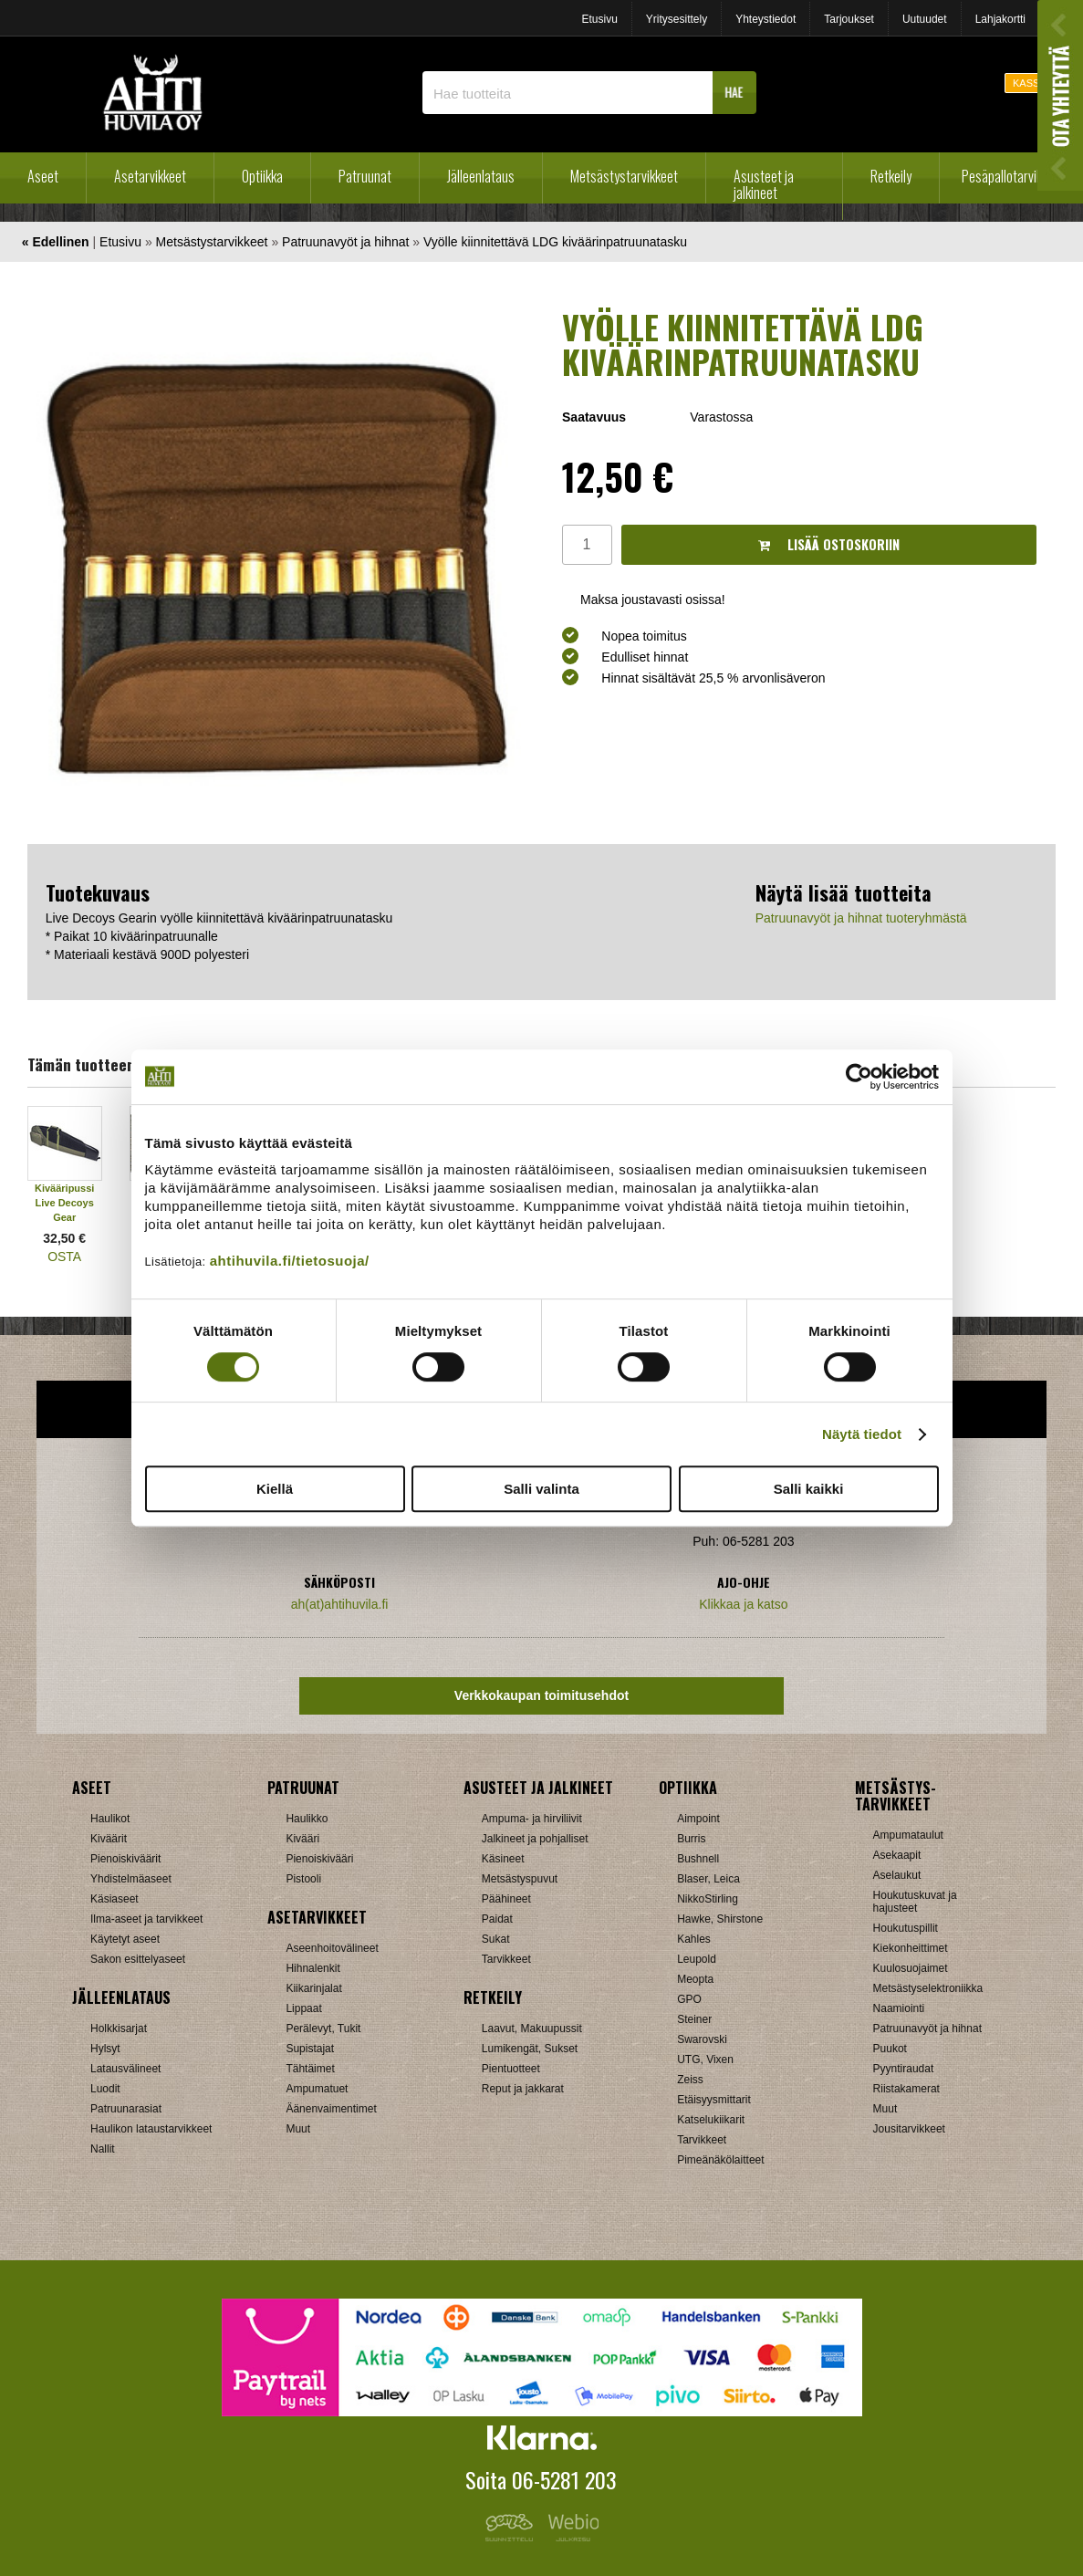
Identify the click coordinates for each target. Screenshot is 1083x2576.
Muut (298, 2128)
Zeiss (690, 2079)
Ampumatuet (317, 2088)
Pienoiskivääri (319, 1858)
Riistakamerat (906, 2088)
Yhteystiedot (765, 19)
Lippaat (303, 2008)
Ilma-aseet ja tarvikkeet (146, 1919)
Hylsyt (105, 2048)
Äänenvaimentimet (331, 2108)
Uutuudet (924, 19)
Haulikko (307, 1818)
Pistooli (303, 1878)
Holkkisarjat (118, 2028)
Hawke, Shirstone (720, 1919)
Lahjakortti (1000, 19)
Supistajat (310, 2048)
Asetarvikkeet (150, 176)
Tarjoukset (849, 19)
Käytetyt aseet (125, 1939)
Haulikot (110, 1818)
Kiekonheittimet (910, 1948)
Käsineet (503, 1858)
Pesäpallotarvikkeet (1013, 176)
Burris (691, 1838)
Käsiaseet (114, 1899)
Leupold (696, 1959)
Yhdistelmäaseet (131, 1878)
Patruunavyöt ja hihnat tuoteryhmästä (861, 918)
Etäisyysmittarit (714, 2099)
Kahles (694, 1939)
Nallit (102, 2149)
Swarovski (702, 2039)
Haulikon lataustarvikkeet (151, 2128)
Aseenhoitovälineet (332, 1948)
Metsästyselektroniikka (928, 1988)
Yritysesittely (676, 19)
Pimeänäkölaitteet (720, 2160)
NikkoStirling (707, 1899)
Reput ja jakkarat (523, 2088)
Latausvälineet (125, 2068)
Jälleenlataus (481, 176)
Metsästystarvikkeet (624, 176)
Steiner (694, 2019)
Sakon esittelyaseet (137, 1959)
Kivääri (302, 1838)
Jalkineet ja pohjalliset (535, 1838)
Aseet (42, 176)
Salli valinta (541, 1489)
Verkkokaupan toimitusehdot (541, 1695)
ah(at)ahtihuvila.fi (340, 1604)
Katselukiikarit (711, 2119)
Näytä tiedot (861, 1434)
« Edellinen (55, 242)
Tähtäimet (310, 2068)
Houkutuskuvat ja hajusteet (915, 1901)
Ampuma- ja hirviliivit (532, 1818)
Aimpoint (698, 1818)
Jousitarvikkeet (909, 2128)
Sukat (496, 1939)
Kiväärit (108, 1838)
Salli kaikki (809, 1489)
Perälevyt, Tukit (323, 2028)
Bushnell (698, 1858)
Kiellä (274, 1489)
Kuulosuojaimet (910, 1968)
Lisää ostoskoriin (829, 544)
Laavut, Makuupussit (532, 2028)
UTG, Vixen (705, 2059)
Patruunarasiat (125, 2108)
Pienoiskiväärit (125, 1858)
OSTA (64, 1256)
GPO (689, 1999)
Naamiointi (899, 2008)
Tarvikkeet (506, 1959)
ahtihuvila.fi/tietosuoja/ (290, 1260)
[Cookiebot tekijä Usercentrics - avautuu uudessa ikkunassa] (859, 1076)
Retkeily (890, 176)
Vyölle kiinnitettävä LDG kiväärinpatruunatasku (555, 242)
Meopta (695, 1979)
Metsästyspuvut (519, 1878)
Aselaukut (897, 1875)
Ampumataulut (908, 1835)
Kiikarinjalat (313, 1988)
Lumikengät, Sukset (530, 2048)
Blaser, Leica (708, 1878)
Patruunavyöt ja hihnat (345, 242)
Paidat (497, 1919)
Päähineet (506, 1899)
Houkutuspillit (905, 1928)
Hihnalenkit (312, 1968)
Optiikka (262, 176)
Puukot (890, 2048)
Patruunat (364, 176)
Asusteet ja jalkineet (764, 184)
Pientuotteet (511, 2068)
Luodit (105, 2088)
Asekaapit (897, 1855)
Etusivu (599, 19)
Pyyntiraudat (903, 2068)
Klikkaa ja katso (743, 1604)
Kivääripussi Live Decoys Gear (64, 1203)
